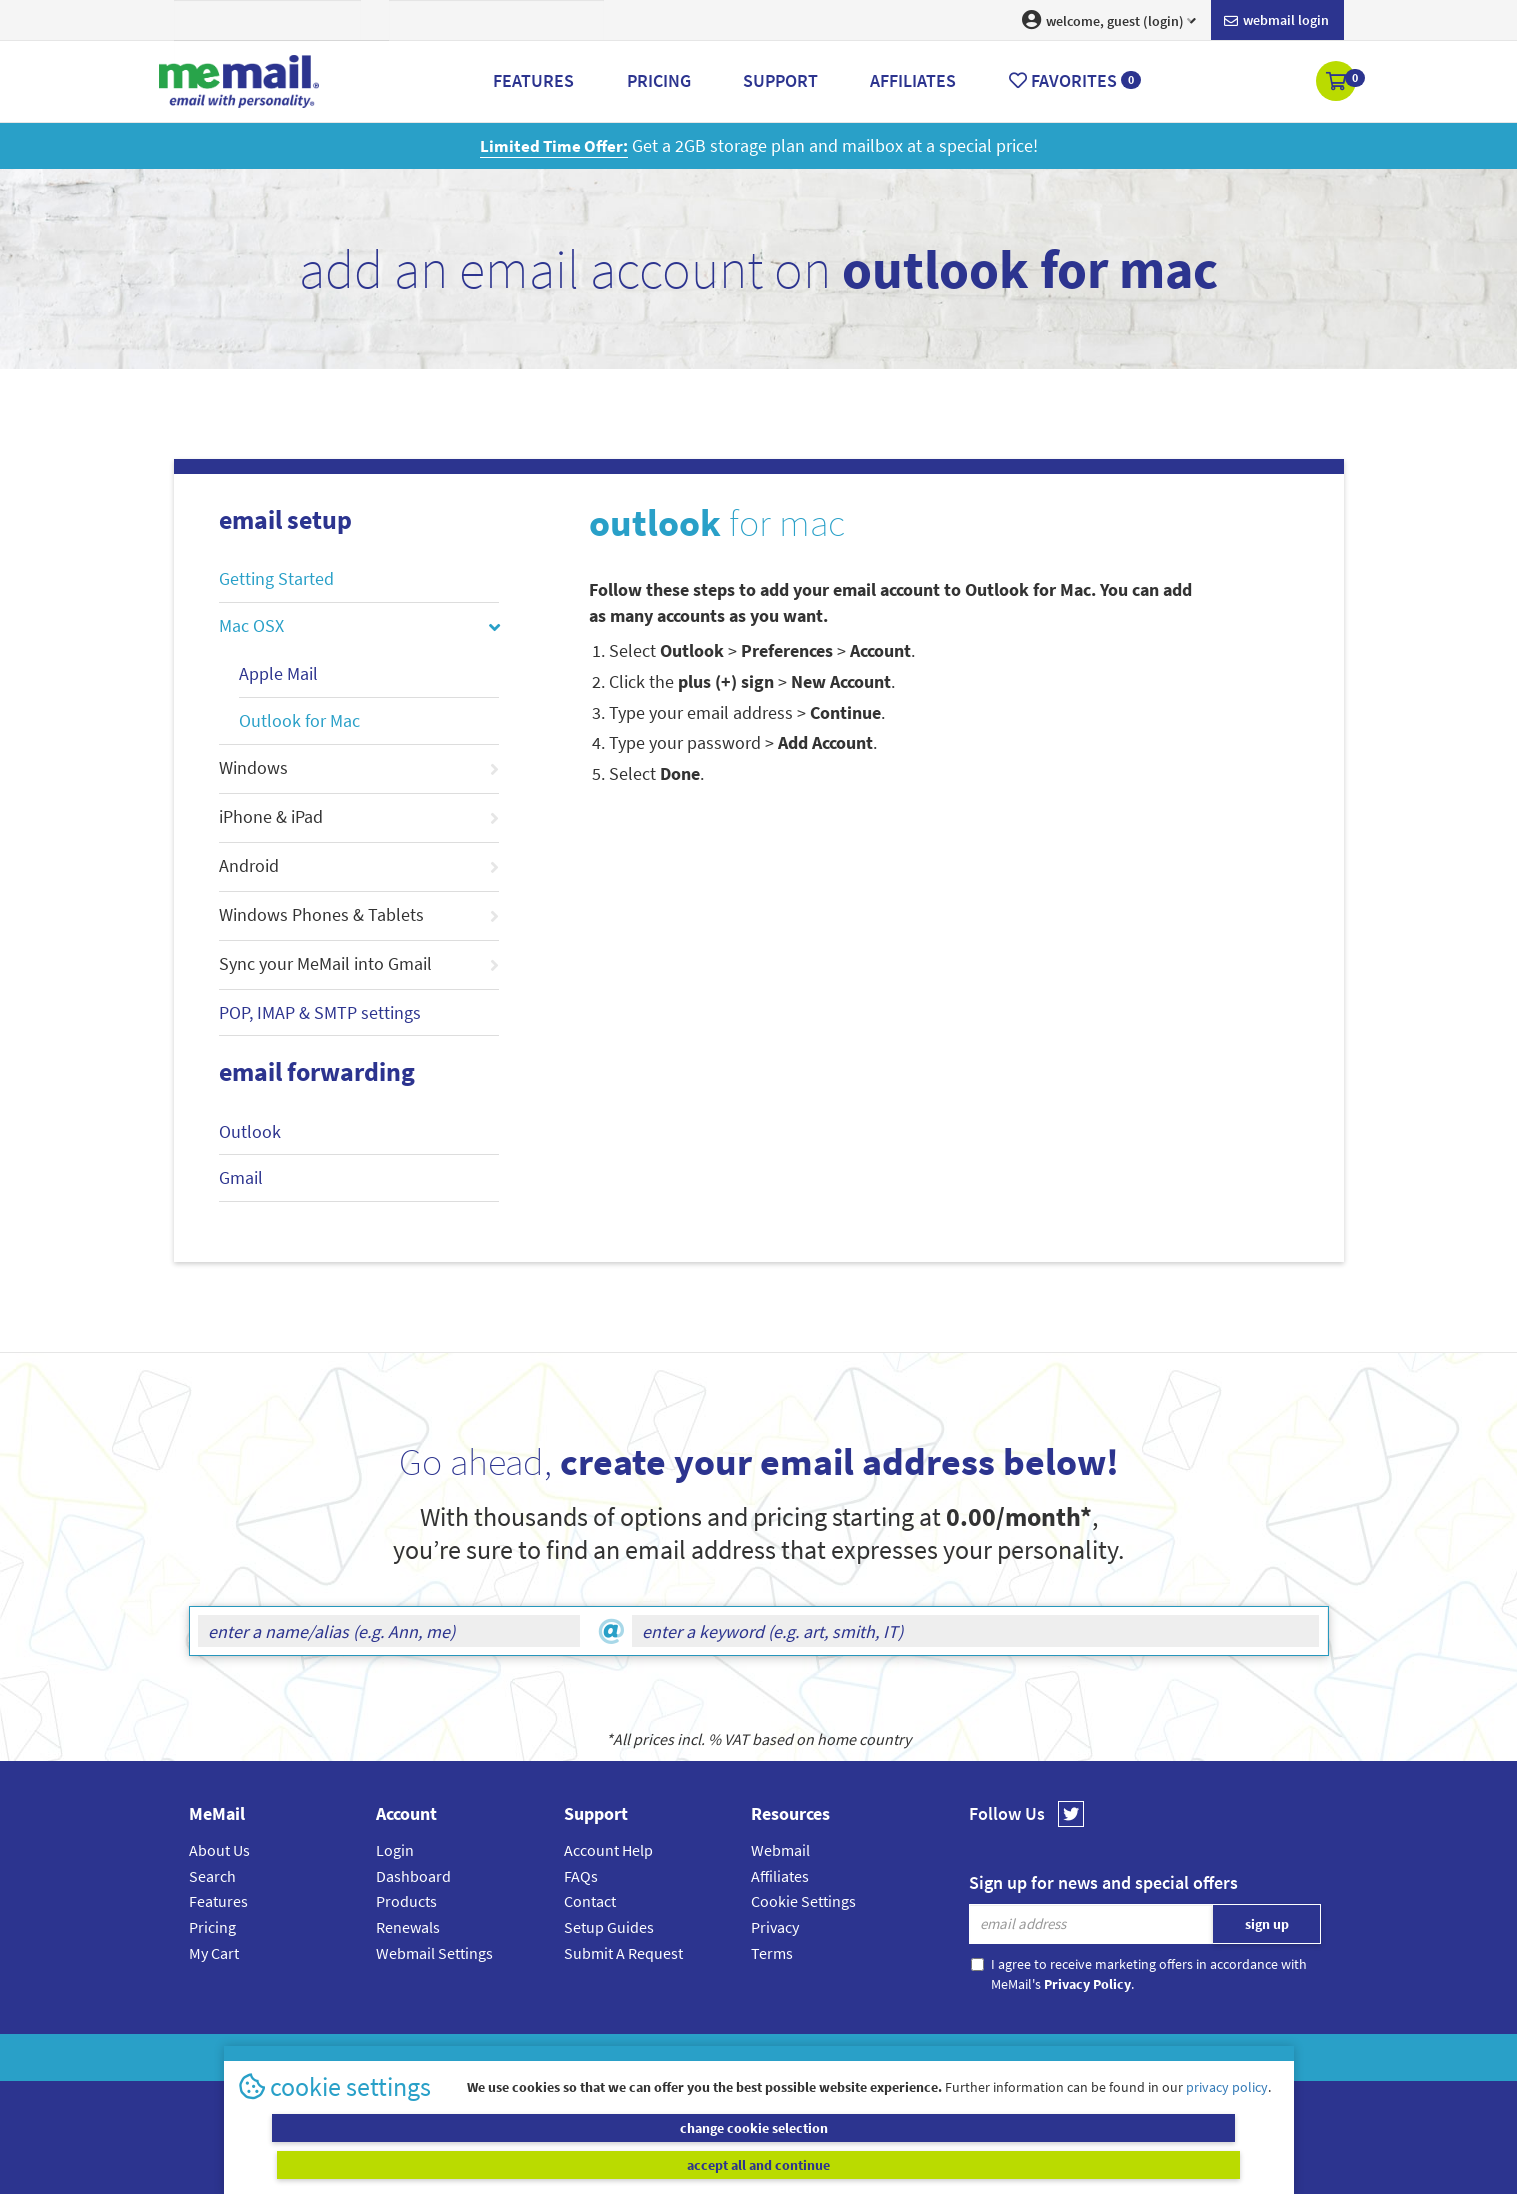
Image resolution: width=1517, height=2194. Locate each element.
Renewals (408, 1927)
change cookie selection (495, 2164)
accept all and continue (1021, 2164)
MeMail (628, 2057)
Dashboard (413, 1876)
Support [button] (780, 80)
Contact (590, 1901)
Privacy (775, 1927)
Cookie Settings (803, 1901)
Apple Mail (278, 673)
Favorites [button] (1075, 80)
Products (406, 1901)
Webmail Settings (434, 1953)
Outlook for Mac (299, 720)
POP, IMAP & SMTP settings (320, 1012)
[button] (1337, 83)
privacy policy (1227, 2123)
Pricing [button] (659, 80)
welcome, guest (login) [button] (1109, 20)
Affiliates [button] (913, 80)
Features (218, 1901)
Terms (772, 1953)
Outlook (250, 1131)
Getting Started (276, 578)
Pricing (212, 1927)
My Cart (214, 1953)
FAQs (581, 1876)
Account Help (608, 1850)
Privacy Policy (805, 2057)
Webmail (780, 1850)
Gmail (241, 1177)
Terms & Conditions (896, 2057)
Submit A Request (623, 1953)
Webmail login (1276, 21)
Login (395, 1850)
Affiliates (780, 1876)
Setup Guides (609, 1927)
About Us (219, 1850)
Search (212, 1876)
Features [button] (533, 80)
